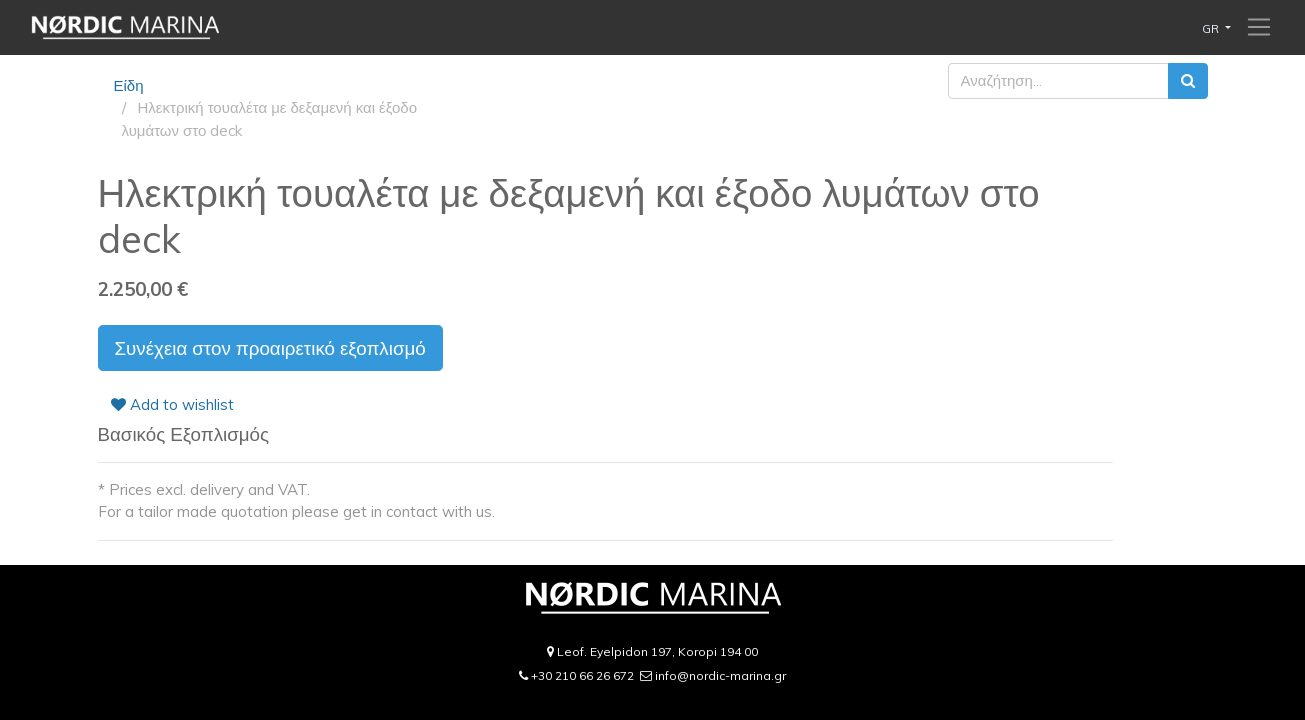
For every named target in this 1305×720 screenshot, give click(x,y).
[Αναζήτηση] (1188, 81)
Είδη (129, 85)
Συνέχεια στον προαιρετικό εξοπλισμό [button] (270, 348)
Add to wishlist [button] (172, 404)
